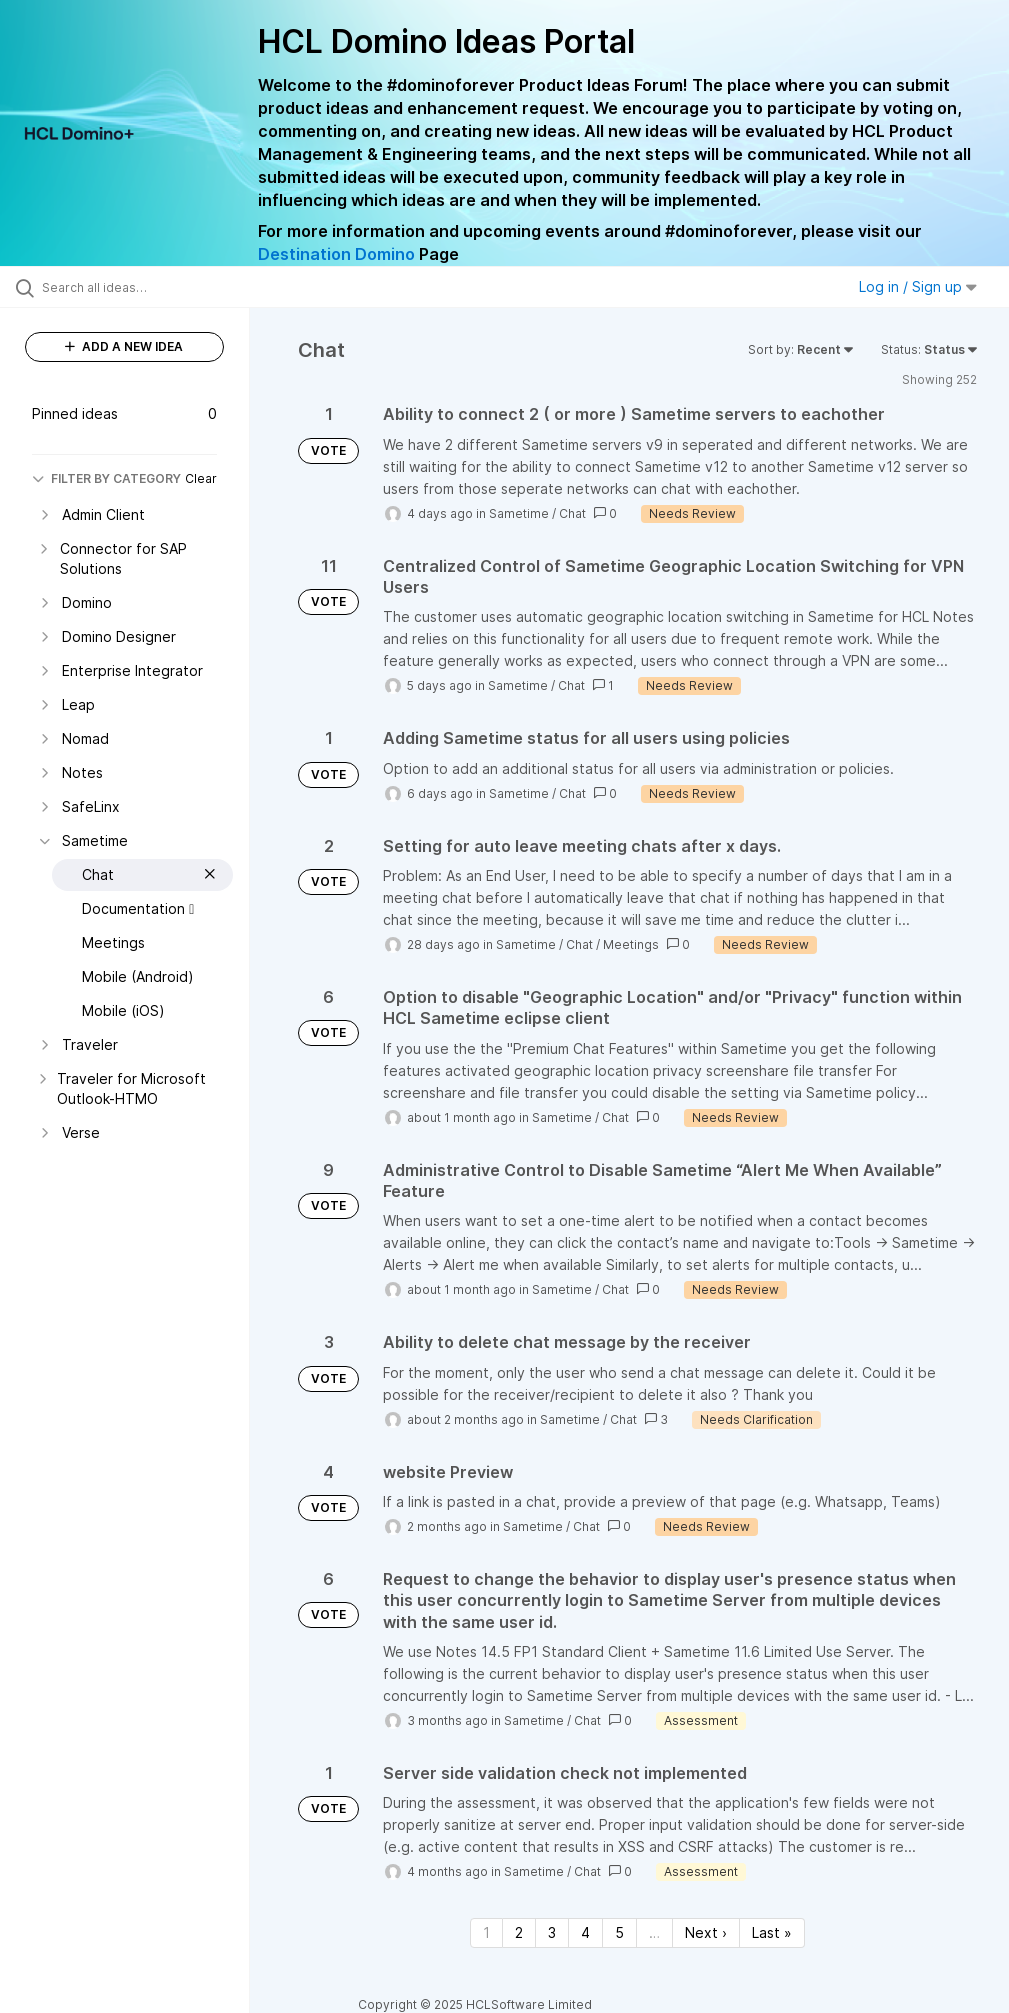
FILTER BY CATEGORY (106, 478)
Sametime (519, 513)
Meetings (631, 944)
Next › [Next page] (706, 1932)
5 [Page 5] (619, 1932)
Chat (572, 513)
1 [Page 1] (486, 1932)
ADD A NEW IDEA (124, 346)
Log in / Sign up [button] (918, 286)
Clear (201, 478)
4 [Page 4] (585, 1932)
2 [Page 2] (519, 1932)
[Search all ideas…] (135, 287)
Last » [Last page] (772, 1932)
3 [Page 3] (552, 1932)
